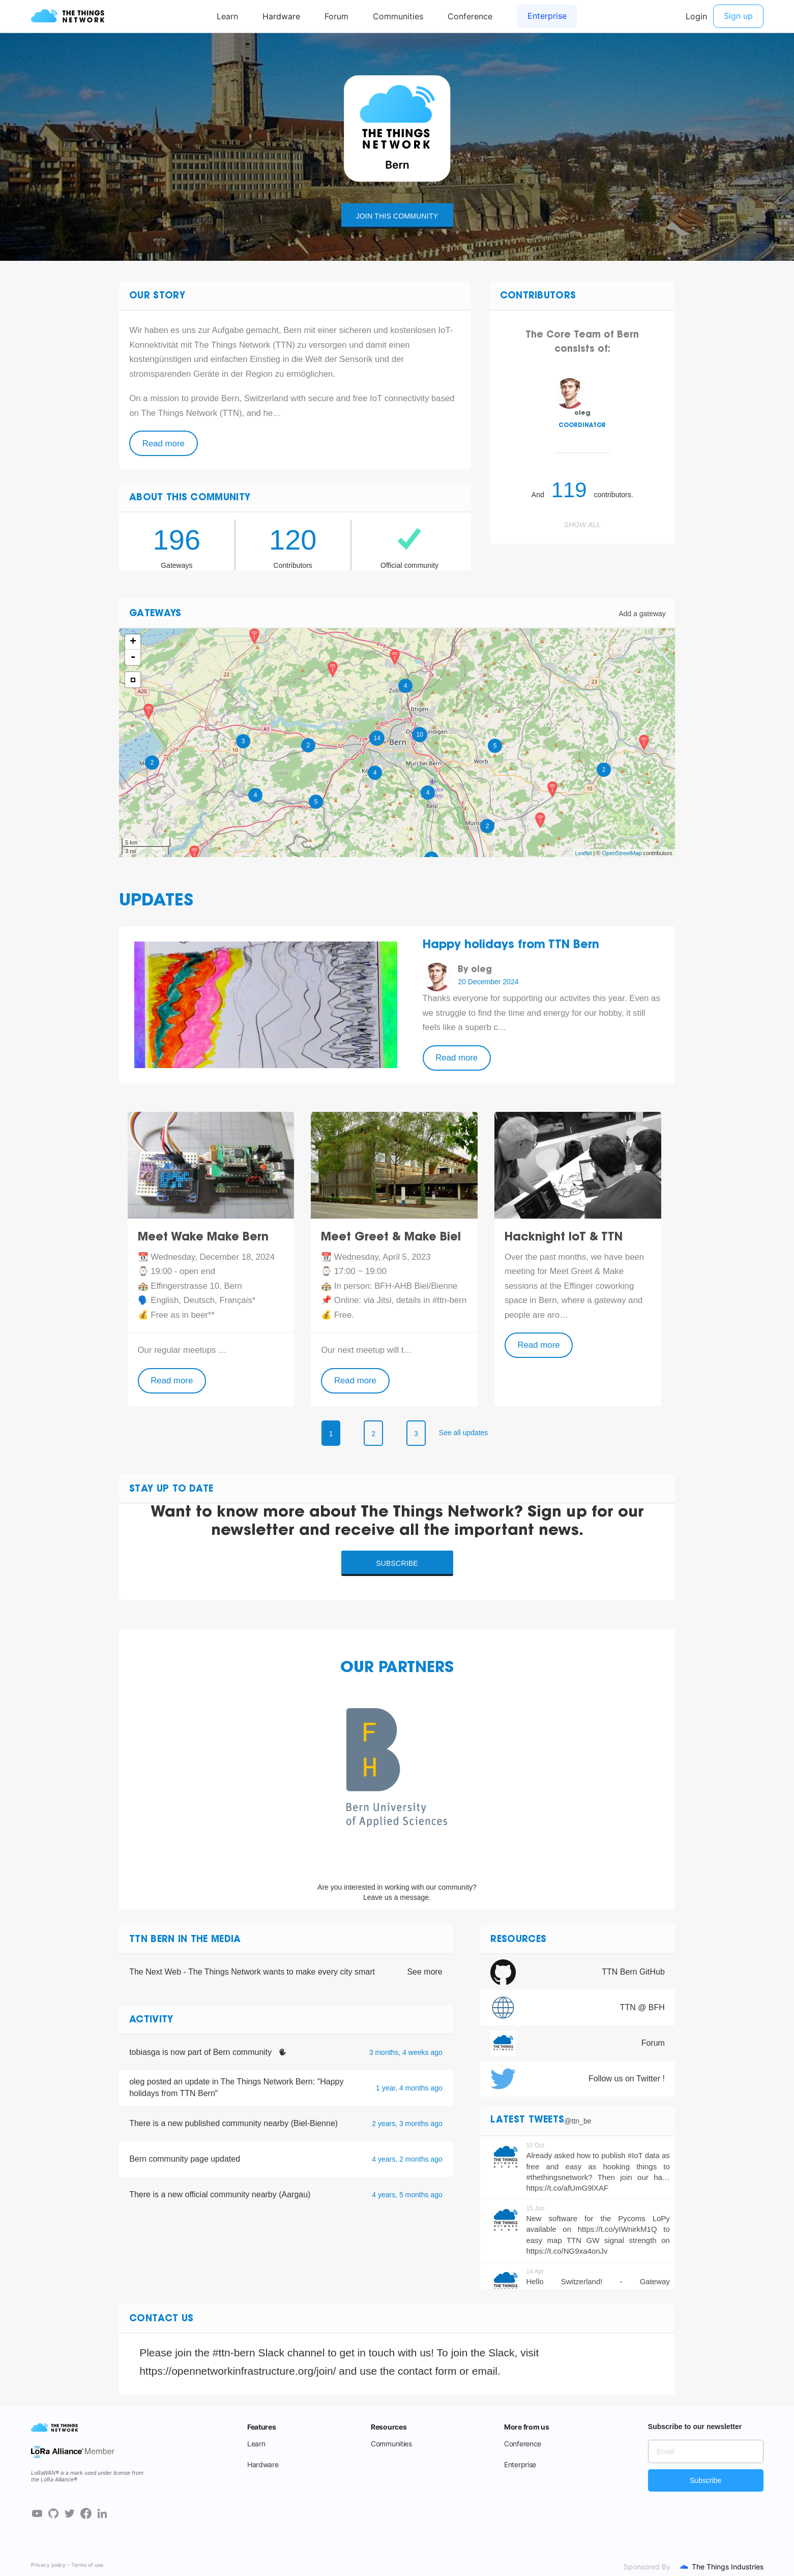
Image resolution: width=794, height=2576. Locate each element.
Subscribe (397, 1563)
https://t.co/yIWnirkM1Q (617, 2229)
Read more (163, 443)
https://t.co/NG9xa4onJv (566, 2251)
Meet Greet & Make (587, 1271)
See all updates (463, 1433)
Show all (582, 525)
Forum (653, 2043)
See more (424, 1971)
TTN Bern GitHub (633, 1971)
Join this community (397, 216)
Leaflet (583, 853)
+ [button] (133, 642)
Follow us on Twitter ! (627, 2078)
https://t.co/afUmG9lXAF (567, 2188)
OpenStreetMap (622, 853)
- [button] (132, 657)
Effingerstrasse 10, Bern (196, 1286)
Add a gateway (642, 614)
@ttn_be (577, 2121)
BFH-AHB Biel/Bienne (415, 1286)
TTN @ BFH (642, 2007)
